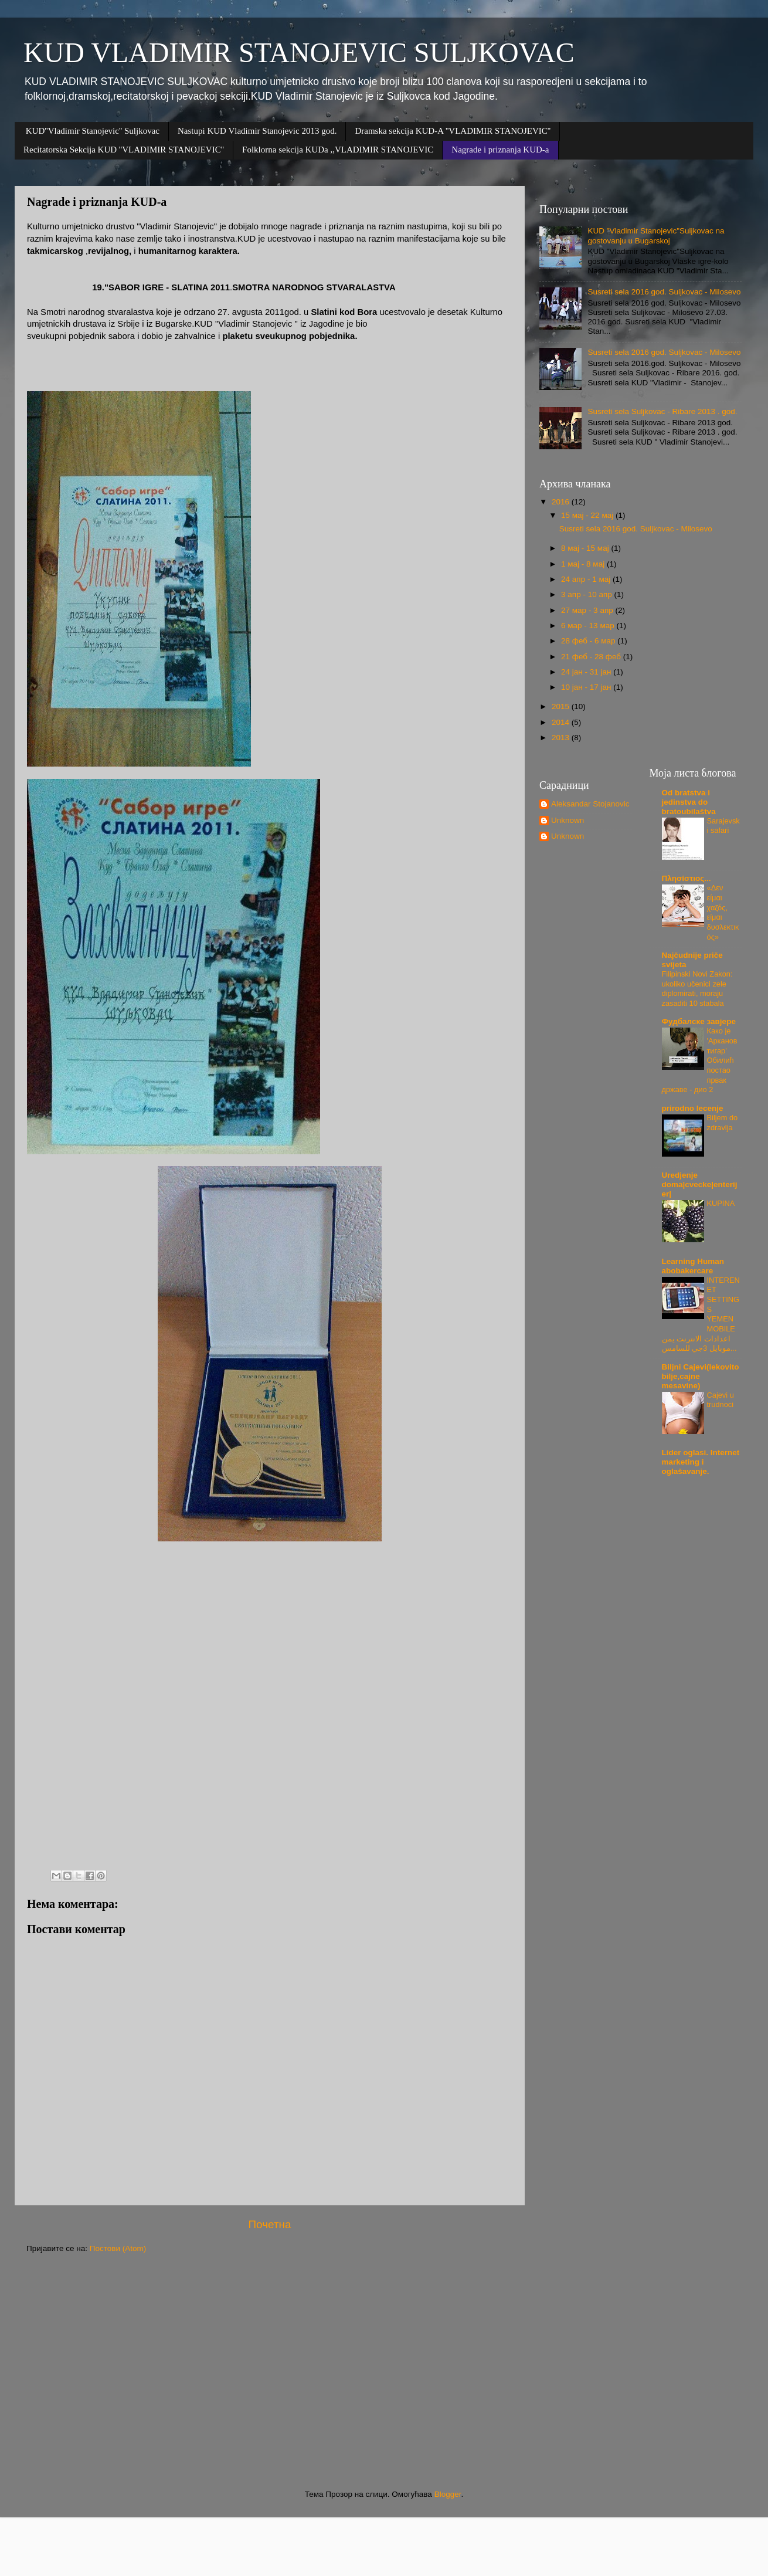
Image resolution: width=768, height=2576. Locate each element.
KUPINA (721, 1203)
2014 (562, 722)
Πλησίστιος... (686, 878)
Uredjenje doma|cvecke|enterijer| (700, 1184)
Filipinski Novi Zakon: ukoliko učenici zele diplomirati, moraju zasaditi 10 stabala (697, 989)
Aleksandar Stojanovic (590, 803)
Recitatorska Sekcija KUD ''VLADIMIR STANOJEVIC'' (123, 149)
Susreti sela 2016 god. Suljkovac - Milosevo (663, 291)
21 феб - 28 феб (592, 656)
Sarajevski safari (723, 825)
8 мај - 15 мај (586, 548)
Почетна (270, 2224)
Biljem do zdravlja (722, 1122)
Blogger (447, 2494)
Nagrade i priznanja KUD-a (500, 149)
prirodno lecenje (692, 1108)
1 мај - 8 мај (584, 564)
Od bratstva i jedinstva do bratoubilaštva (689, 802)
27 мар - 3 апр (588, 610)
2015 (562, 706)
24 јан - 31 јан (587, 671)
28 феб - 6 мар (589, 640)
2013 (562, 737)
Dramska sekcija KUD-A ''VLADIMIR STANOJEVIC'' (452, 130)
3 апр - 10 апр (587, 594)
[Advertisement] (378, 2372)
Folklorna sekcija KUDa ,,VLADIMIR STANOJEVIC (337, 149)
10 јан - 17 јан (587, 687)
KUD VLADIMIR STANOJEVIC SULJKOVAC (299, 52)
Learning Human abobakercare (693, 1266)
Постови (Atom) (118, 2248)
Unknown (567, 820)
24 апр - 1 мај (587, 579)
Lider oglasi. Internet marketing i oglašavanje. (701, 1462)
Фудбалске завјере (699, 1021)
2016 (562, 501)
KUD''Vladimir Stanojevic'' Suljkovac (92, 130)
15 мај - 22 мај (588, 515)
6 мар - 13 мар (588, 625)
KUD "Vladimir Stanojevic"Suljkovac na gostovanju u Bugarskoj (655, 235)
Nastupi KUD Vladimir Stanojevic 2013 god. (257, 130)
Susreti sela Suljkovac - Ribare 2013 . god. (662, 411)
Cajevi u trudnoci (720, 1400)
